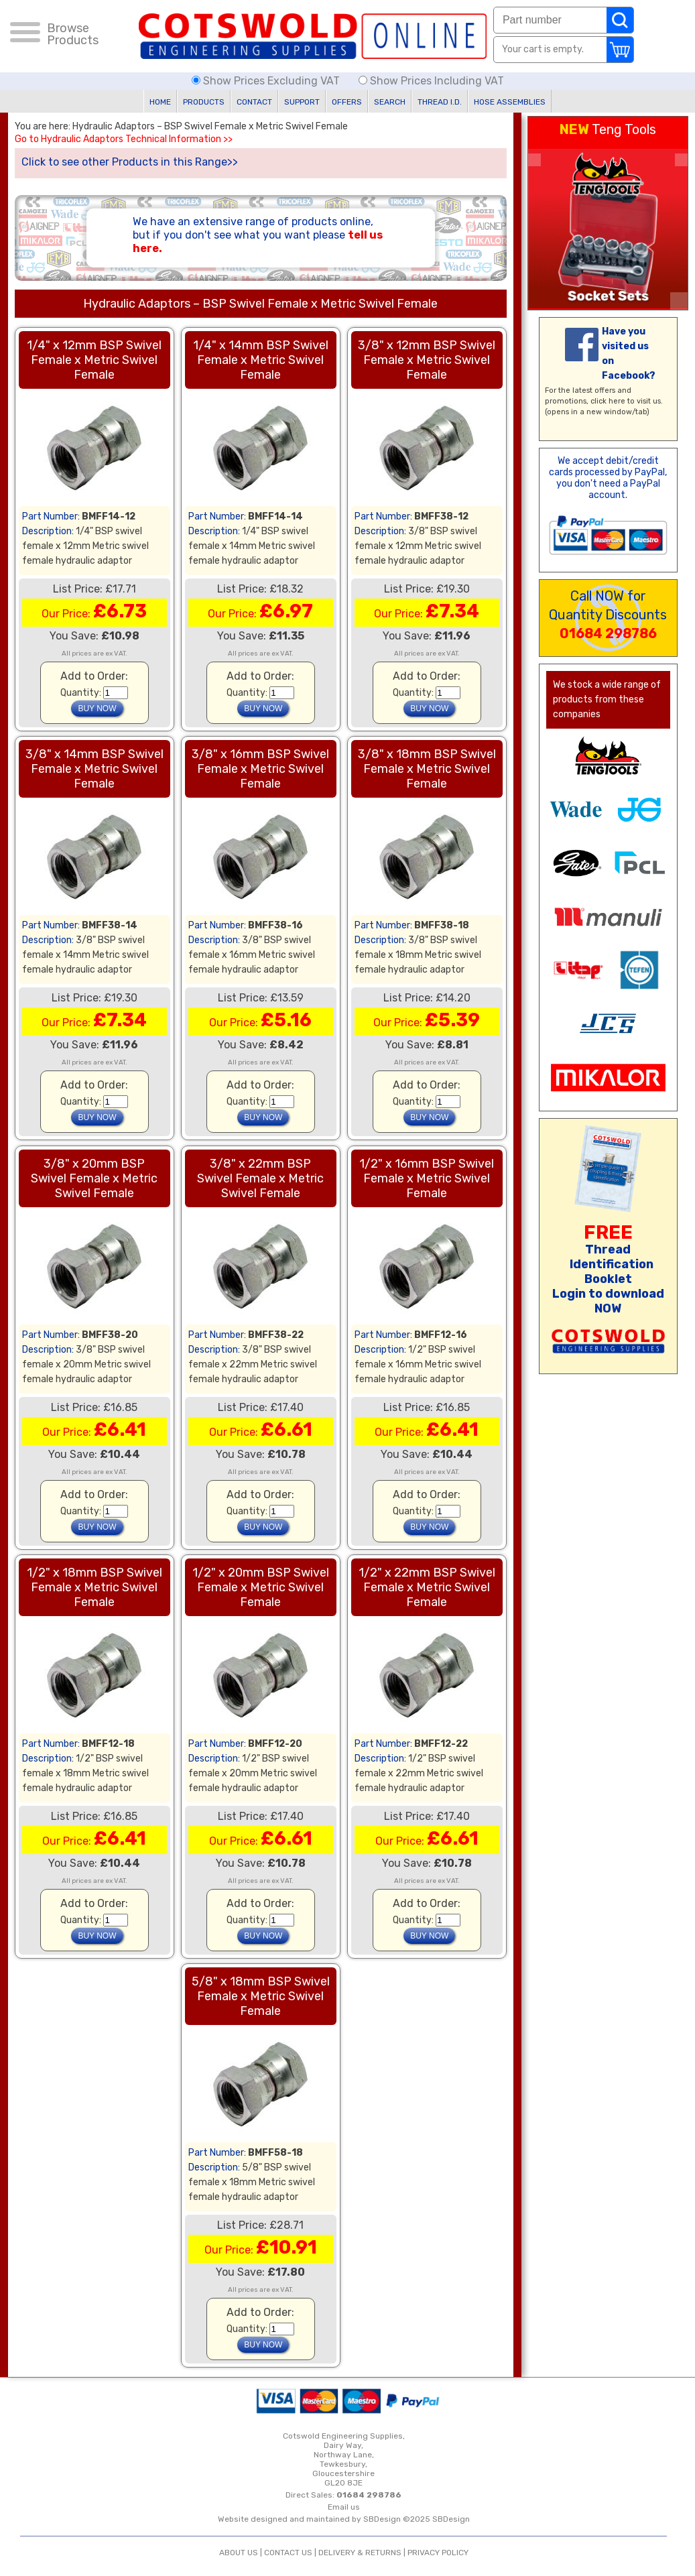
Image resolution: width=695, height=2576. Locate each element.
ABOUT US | (241, 2552)
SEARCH (389, 102)
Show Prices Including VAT (431, 80)
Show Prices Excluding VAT (267, 80)
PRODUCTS (204, 102)
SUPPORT (302, 102)
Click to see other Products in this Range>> (129, 162)
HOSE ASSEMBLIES (510, 102)
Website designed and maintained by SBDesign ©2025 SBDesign (344, 2519)
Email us (344, 2507)
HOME (160, 102)
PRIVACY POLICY (437, 2552)
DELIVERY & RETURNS (359, 2552)
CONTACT (254, 102)
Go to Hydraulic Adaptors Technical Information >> (124, 139)
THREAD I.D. (440, 102)
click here (607, 401)
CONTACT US (288, 2552)
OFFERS (347, 102)
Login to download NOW (608, 1301)
